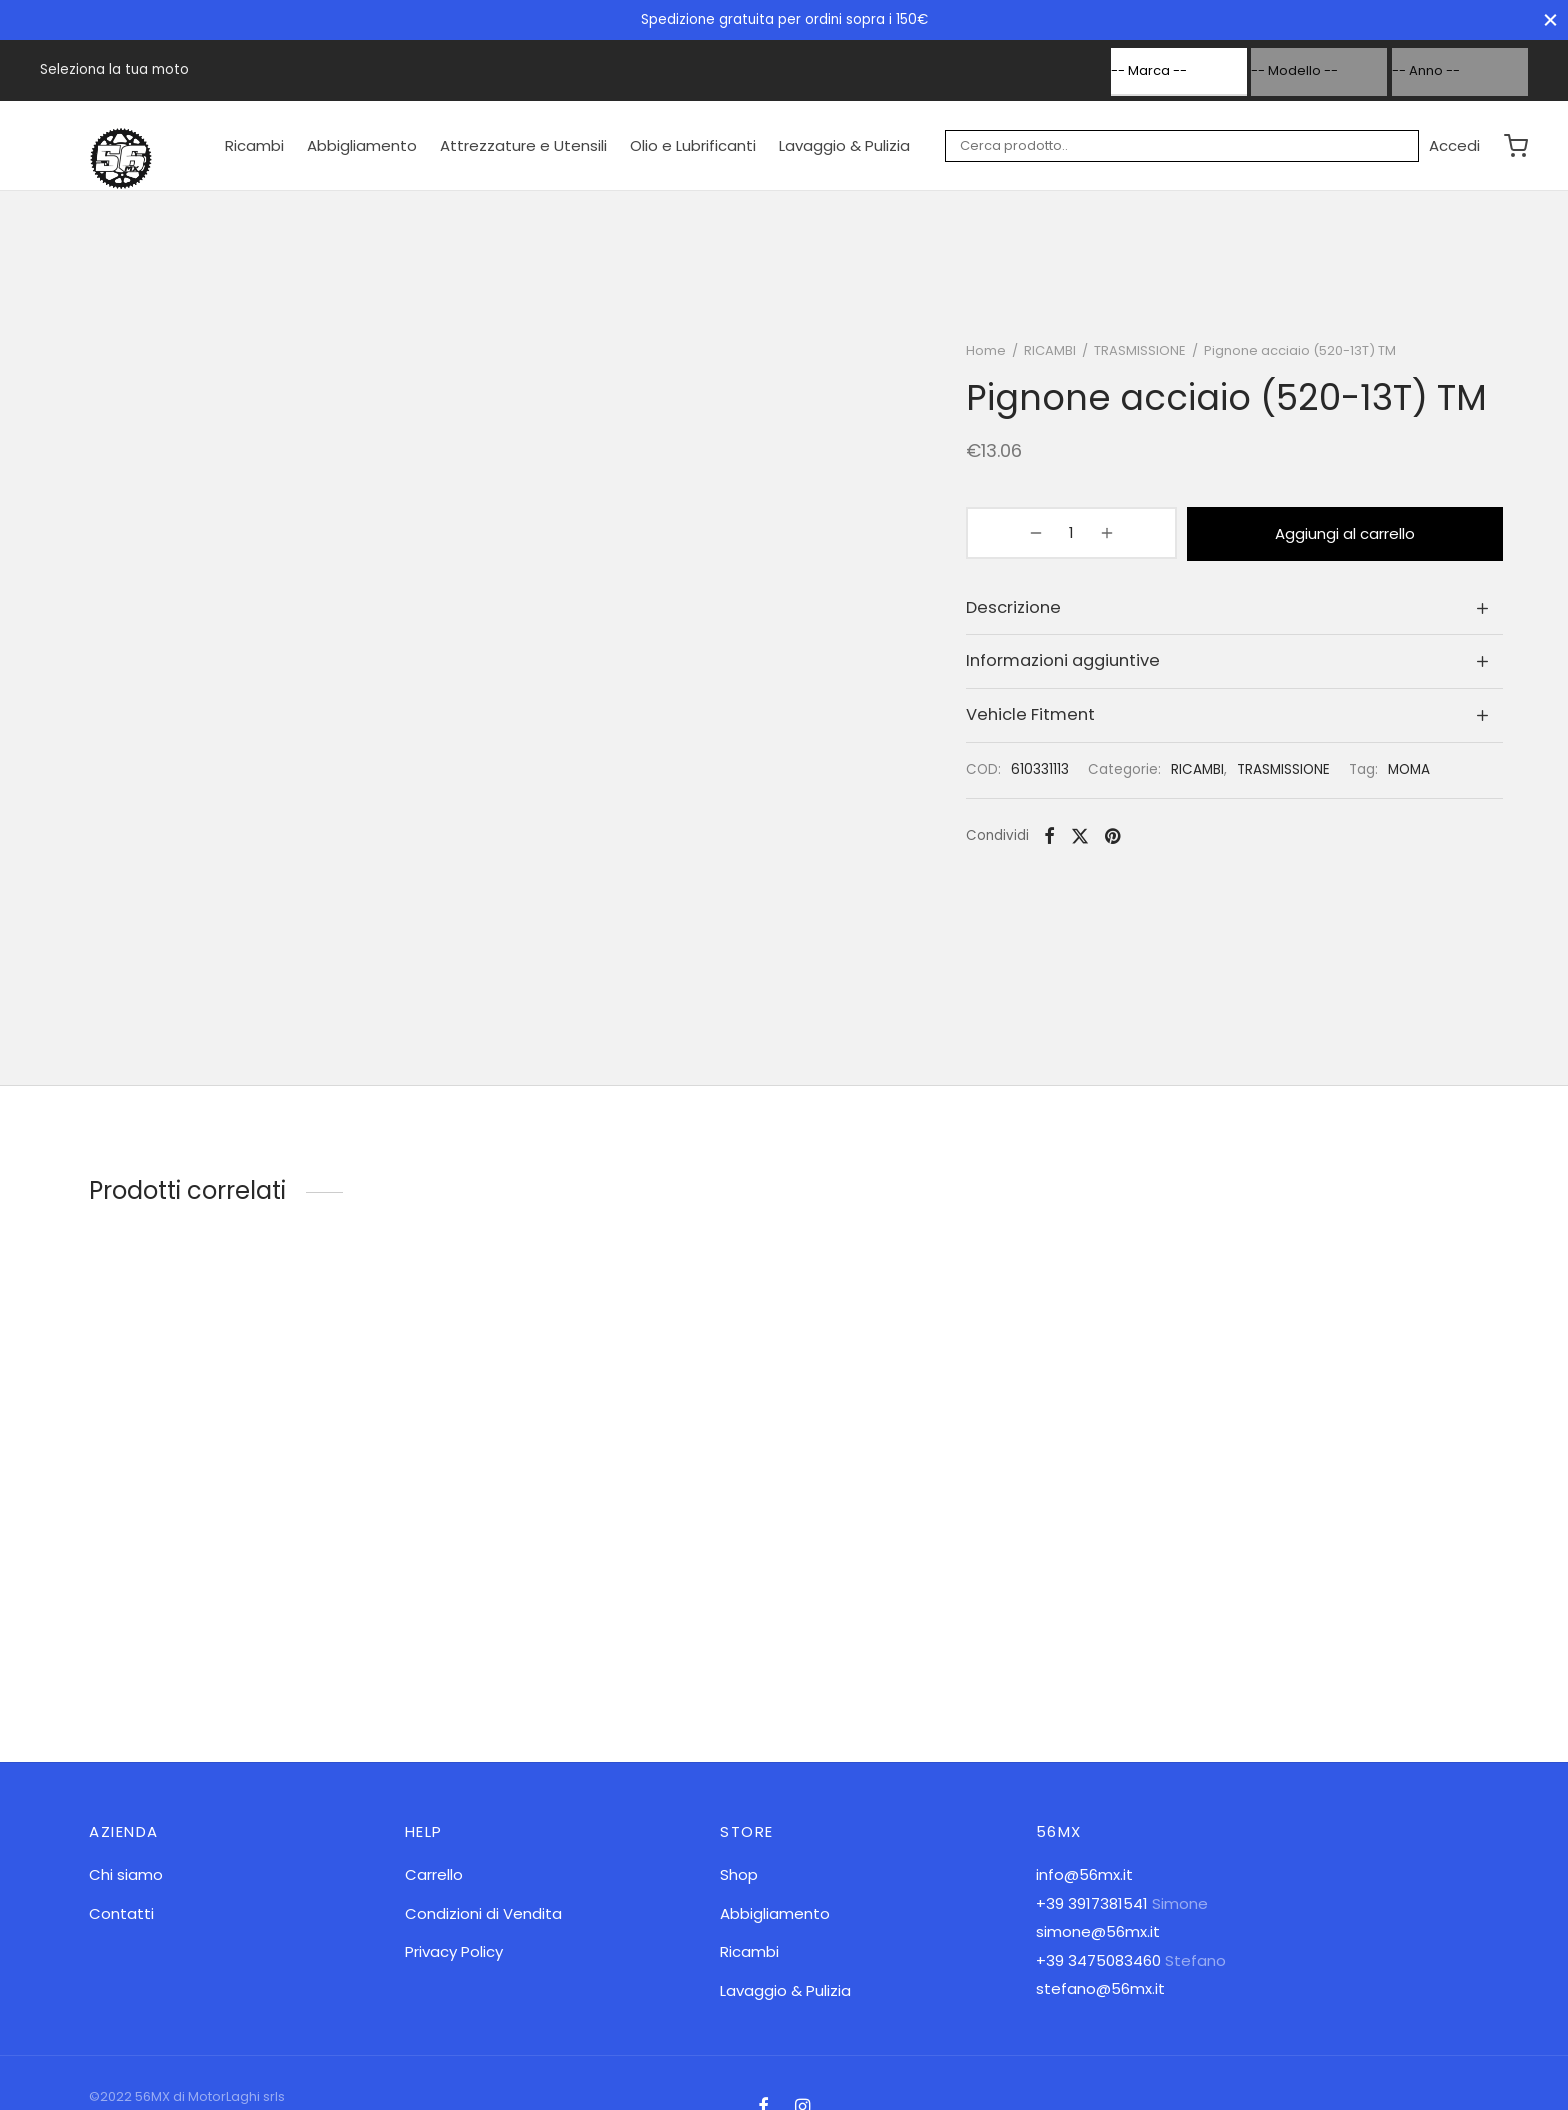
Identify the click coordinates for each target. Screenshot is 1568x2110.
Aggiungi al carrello (1297, 539)
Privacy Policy (454, 1951)
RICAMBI (1061, 358)
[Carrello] (1516, 146)
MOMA (1420, 774)
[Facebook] (1060, 841)
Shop (739, 1874)
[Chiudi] (1550, 19)
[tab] (1240, 612)
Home (997, 358)
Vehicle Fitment (1041, 719)
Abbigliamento (362, 145)
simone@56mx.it (1098, 1931)
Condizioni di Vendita (483, 1913)
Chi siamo (126, 1874)
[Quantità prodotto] (1029, 540)
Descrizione (1024, 612)
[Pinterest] (1123, 841)
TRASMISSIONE (1151, 358)
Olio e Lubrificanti (693, 145)
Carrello (434, 1874)
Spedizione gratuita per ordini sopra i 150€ (784, 19)
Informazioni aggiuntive (1074, 665)
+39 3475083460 (1098, 1960)
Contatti (121, 1913)
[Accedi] (1454, 146)
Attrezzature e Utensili (523, 145)
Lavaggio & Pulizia (844, 145)
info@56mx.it (1084, 1874)
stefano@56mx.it (1100, 1988)
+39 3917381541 (1092, 1903)
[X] (1091, 841)
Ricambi (254, 145)
